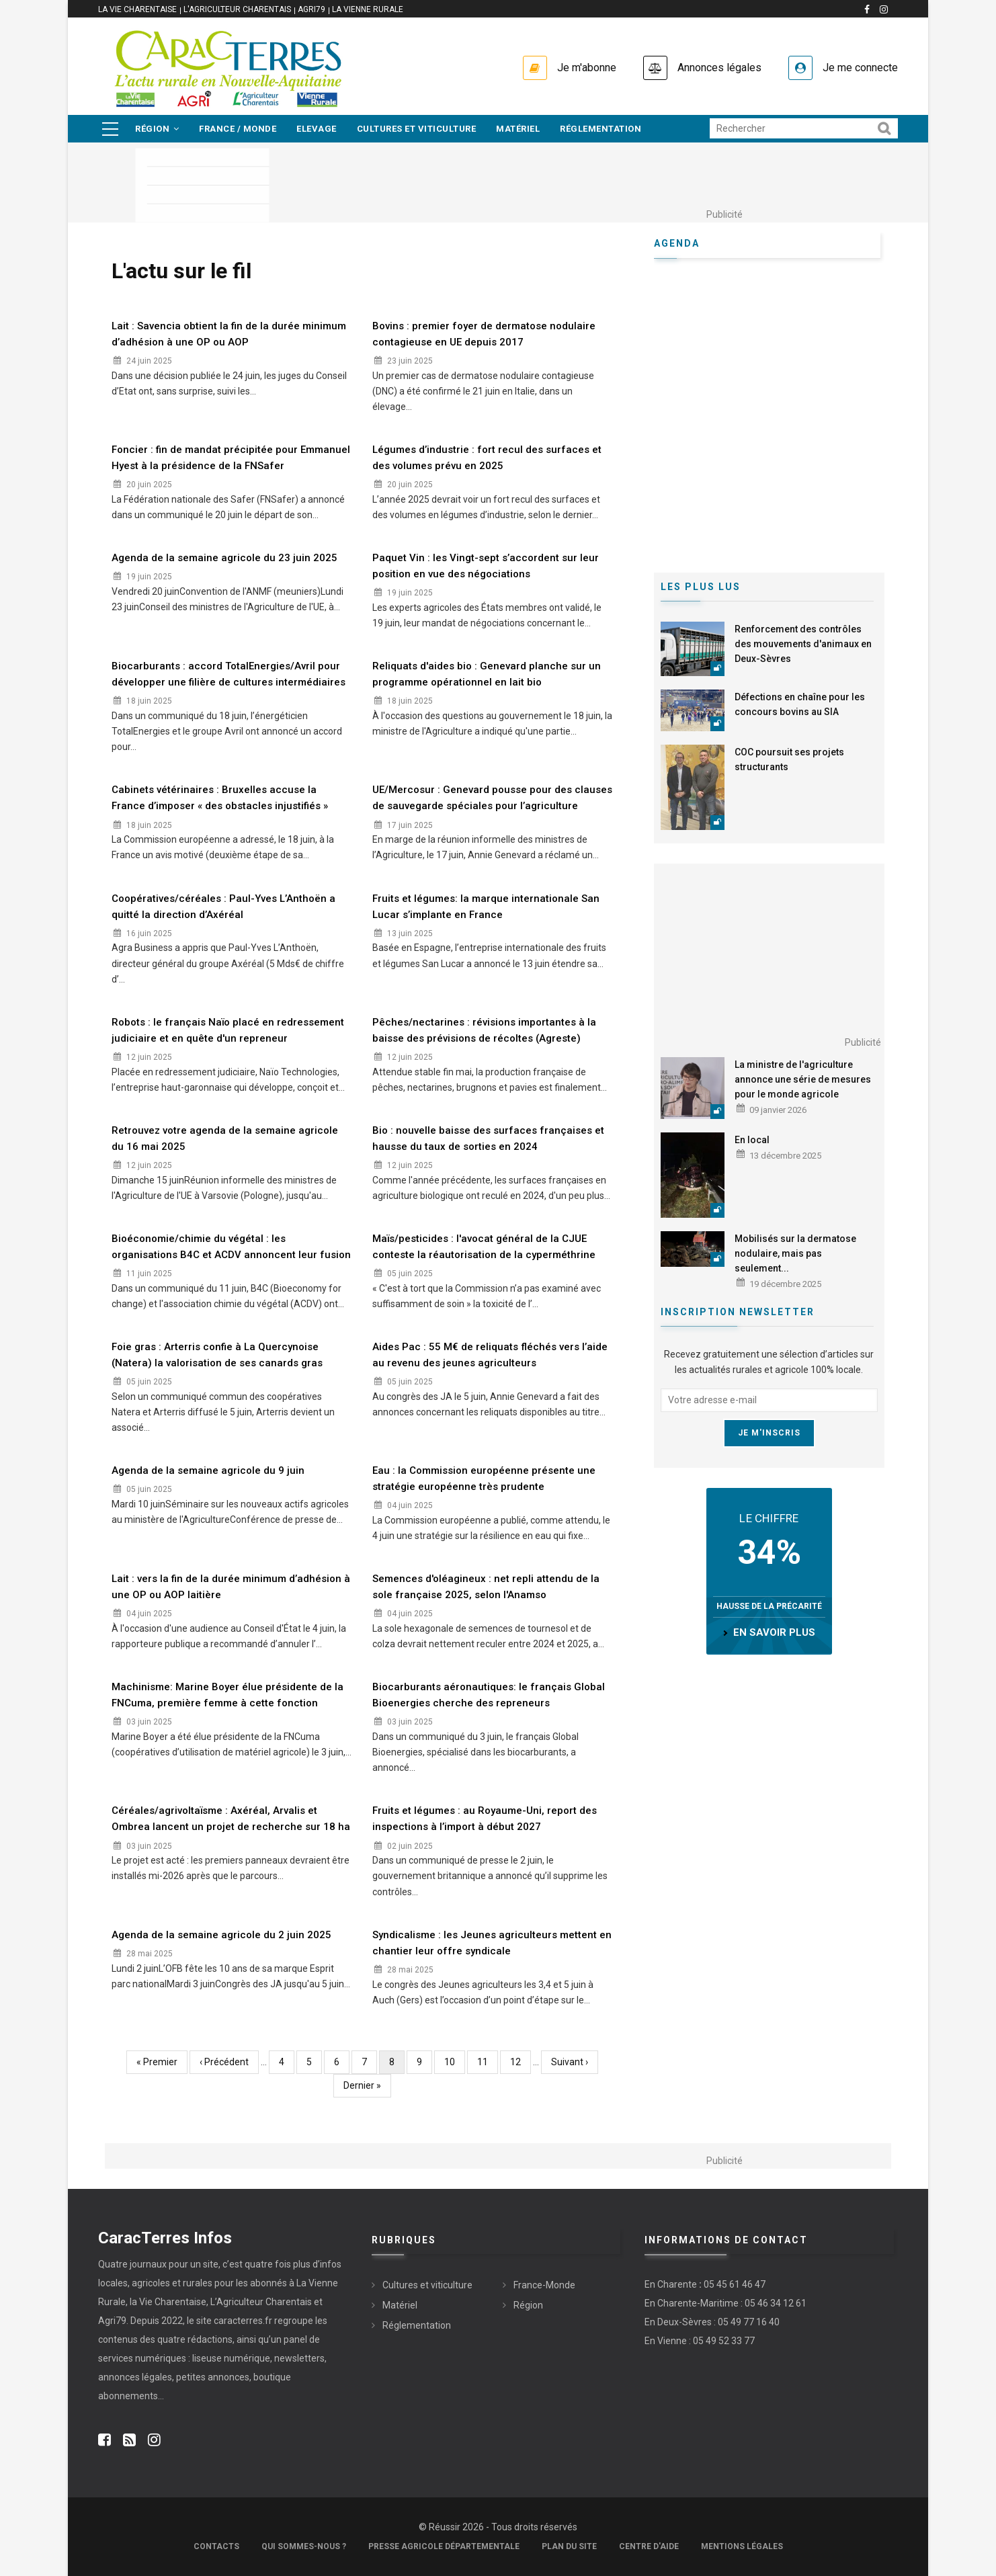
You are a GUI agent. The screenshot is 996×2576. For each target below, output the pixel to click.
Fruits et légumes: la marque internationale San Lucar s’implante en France (485, 906)
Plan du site (569, 2546)
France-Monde (544, 2285)
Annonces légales (719, 67)
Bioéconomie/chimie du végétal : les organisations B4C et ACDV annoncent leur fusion (231, 1247)
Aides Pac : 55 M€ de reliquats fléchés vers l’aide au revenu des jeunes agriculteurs (490, 1355)
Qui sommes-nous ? (303, 2546)
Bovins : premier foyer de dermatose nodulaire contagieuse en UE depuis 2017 (483, 334)
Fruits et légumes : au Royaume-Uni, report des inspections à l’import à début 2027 (484, 1818)
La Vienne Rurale (367, 9)
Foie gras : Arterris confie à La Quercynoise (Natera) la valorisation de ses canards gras (217, 1355)
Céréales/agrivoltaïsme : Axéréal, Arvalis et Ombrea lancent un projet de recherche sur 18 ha (231, 1818)
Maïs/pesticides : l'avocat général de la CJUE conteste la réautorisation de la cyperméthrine (483, 1247)
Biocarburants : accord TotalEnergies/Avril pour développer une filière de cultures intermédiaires (228, 674)
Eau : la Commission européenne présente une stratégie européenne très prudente (483, 1478)
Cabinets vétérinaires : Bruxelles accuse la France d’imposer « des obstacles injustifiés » (220, 798)
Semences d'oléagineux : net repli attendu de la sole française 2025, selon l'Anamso (485, 1587)
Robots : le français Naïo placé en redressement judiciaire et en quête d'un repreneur (228, 1030)
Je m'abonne (586, 67)
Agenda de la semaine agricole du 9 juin (208, 1470)
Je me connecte (860, 67)
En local (752, 1139)
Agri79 (311, 9)
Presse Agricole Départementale (444, 2546)
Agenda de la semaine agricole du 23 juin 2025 (224, 558)
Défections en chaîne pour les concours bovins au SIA (800, 704)
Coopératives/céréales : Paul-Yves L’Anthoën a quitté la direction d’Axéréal (223, 906)
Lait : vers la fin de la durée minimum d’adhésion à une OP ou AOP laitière (231, 1587)
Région (157, 129)
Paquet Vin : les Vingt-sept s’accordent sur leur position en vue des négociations (485, 566)
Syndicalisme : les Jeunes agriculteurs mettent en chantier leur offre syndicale (492, 1943)
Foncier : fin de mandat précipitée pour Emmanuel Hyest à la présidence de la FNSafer (231, 458)
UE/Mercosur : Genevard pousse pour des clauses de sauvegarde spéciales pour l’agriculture (492, 798)
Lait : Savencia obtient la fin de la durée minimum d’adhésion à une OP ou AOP (229, 334)
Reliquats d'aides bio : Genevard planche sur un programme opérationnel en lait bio (486, 674)
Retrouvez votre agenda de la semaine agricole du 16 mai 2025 (225, 1138)
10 (454, 2060)
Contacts (216, 2546)
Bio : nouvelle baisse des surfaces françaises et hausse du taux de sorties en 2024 (488, 1138)
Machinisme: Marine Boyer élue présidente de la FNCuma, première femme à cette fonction (227, 1695)
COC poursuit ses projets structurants (789, 759)
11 (487, 2060)
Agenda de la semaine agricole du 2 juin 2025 (221, 1935)
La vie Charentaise (137, 9)
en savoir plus (774, 1632)
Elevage (316, 129)
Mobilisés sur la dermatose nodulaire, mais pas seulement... (795, 1253)
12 (520, 2060)
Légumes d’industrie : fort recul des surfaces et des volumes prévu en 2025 (486, 458)
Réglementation (600, 129)
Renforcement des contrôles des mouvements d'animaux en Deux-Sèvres (803, 644)
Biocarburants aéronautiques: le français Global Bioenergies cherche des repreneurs (488, 1695)
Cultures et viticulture (416, 129)
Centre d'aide (649, 2546)
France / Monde (237, 129)
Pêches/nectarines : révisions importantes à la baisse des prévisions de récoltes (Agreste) (484, 1030)
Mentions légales (742, 2546)
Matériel (518, 129)
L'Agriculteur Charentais (237, 9)
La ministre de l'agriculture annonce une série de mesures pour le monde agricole (803, 1079)
